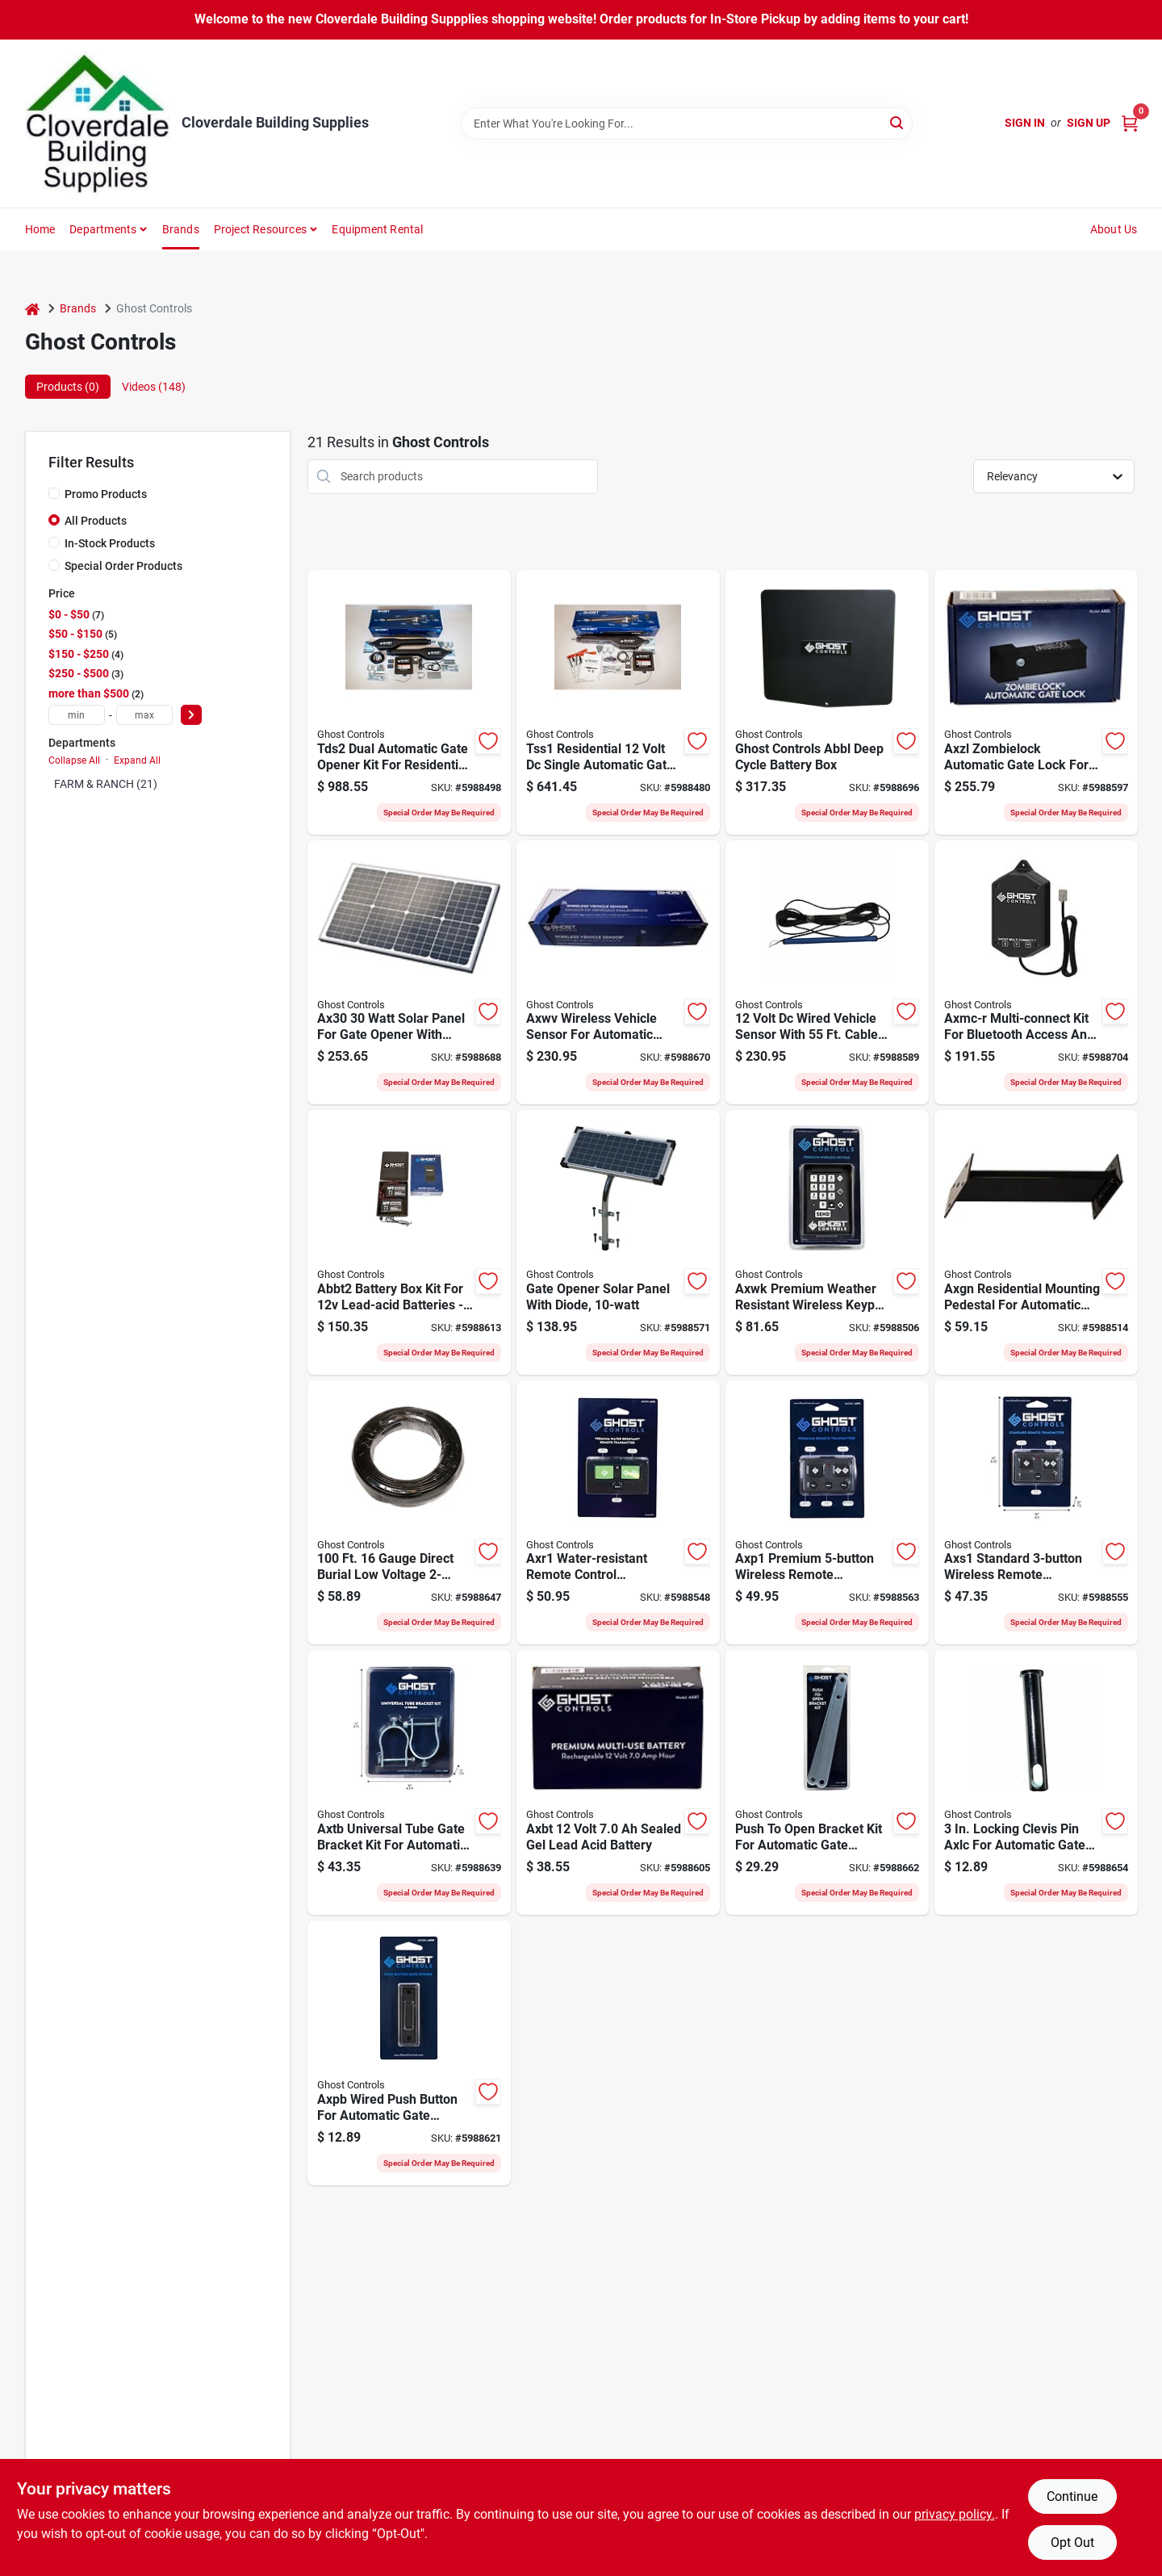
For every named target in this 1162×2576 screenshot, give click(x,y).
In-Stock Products (110, 543)
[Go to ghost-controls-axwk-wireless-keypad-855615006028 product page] (827, 1242)
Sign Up (1088, 122)
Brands (180, 229)
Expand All (137, 760)
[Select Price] (191, 715)
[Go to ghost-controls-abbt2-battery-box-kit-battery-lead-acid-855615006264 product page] (409, 1242)
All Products (96, 521)
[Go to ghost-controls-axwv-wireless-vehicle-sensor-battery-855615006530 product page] (618, 972)
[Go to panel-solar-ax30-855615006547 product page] (409, 972)
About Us (1114, 229)
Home (40, 229)
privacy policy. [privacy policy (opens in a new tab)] (954, 2514)
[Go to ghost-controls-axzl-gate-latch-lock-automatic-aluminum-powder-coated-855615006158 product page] (1036, 702)
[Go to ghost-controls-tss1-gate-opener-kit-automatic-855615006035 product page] (618, 702)
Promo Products (106, 494)
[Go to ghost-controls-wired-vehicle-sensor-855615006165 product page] (827, 972)
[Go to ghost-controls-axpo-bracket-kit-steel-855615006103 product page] (827, 1782)
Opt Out (1072, 2542)
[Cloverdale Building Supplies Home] (97, 123)
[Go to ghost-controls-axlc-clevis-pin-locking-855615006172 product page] (1036, 1782)
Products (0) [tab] (67, 386)
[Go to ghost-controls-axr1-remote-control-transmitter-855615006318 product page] (618, 1512)
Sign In (1025, 122)
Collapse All (74, 760)
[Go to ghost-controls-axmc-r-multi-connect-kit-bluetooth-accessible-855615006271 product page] (1036, 972)
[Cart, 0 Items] (1130, 123)
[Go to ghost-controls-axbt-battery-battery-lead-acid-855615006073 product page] (618, 1782)
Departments (102, 229)
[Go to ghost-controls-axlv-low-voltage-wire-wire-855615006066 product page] (409, 1512)
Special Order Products (123, 566)
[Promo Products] (54, 493)
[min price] (76, 715)
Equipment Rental (377, 229)
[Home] (32, 308)
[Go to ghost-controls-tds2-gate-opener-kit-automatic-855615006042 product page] (409, 702)
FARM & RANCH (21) (105, 783)
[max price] (144, 715)
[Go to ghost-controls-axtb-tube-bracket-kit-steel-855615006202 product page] (409, 1782)
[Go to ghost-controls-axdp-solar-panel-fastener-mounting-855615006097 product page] (618, 1242)
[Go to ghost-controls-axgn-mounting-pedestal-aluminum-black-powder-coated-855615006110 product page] (1036, 1242)
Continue (1072, 2496)
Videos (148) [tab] (154, 386)
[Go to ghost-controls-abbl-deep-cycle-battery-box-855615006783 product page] (827, 702)
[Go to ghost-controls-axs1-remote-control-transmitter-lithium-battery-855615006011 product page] (1036, 1512)
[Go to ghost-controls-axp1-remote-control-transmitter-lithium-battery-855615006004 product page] (827, 1512)
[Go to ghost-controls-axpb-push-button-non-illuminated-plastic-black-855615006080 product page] (409, 2052)
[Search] (897, 122)
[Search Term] (687, 123)
